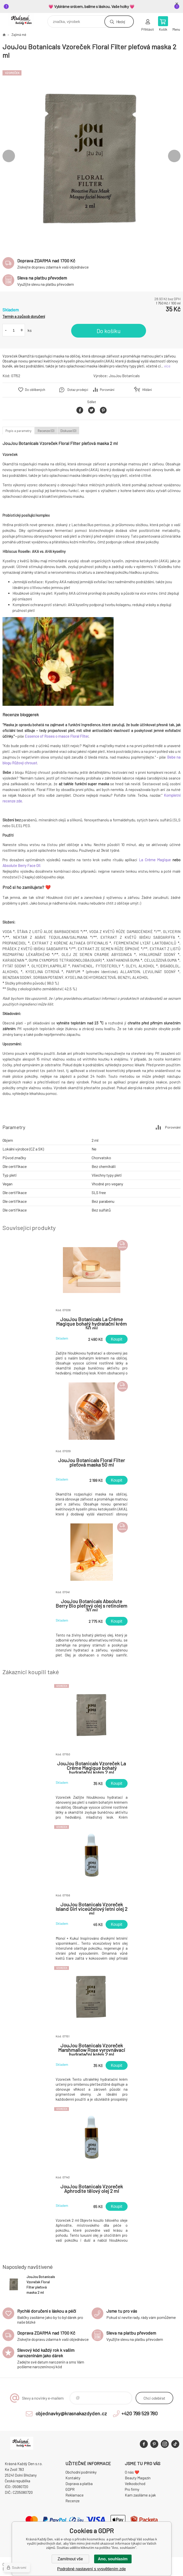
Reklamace (74, 2495)
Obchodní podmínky (81, 2472)
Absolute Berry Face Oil (21, 865)
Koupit (116, 1339)
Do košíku (109, 330)
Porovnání (107, 390)
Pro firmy (132, 2489)
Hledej (120, 21)
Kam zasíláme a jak (140, 2495)
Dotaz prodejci (77, 390)
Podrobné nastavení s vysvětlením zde (91, 2569)
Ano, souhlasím (113, 2559)
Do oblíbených (35, 390)
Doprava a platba (79, 2483)
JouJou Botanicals (124, 375)
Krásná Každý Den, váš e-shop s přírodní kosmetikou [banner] (24, 20)
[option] (91, 156)
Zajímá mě (18, 35)
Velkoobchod (135, 2483)
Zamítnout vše (70, 2559)
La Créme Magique (155, 860)
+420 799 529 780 (139, 2413)
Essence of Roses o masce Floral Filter (56, 736)
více (167, 366)
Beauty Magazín (138, 2478)
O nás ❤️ (132, 2472)
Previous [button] (8, 156)
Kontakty (72, 2478)
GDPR (70, 2489)
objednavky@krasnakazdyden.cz (71, 2413)
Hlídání (147, 390)
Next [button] (174, 156)
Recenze (72, 2501)
